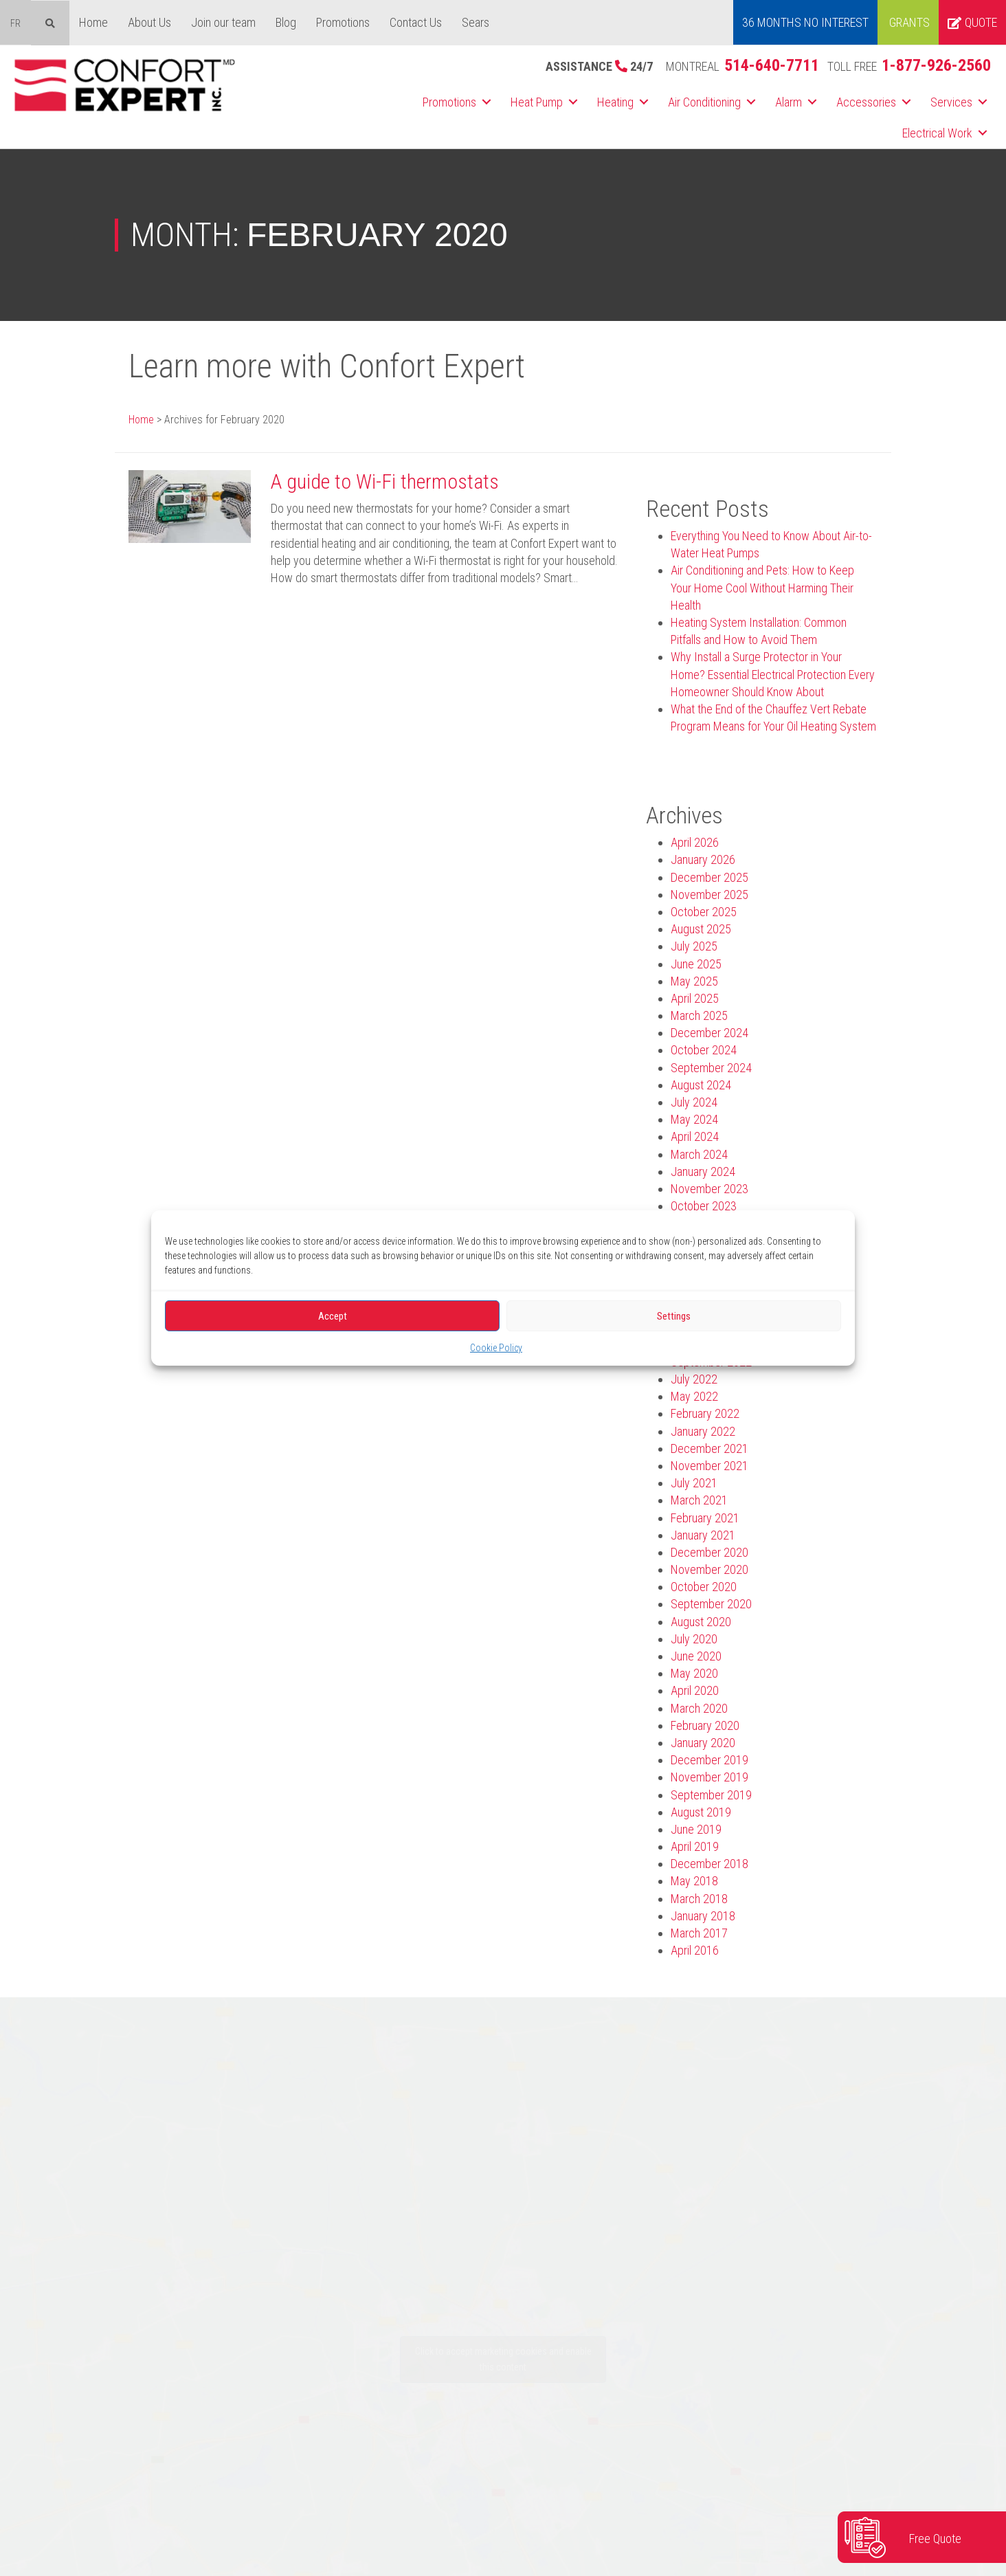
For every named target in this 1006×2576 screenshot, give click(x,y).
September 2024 (711, 1068)
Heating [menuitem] (615, 102)
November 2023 (709, 1188)
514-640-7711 (771, 65)
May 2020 (694, 1673)
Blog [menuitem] (286, 22)
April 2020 (695, 1690)
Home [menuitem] (93, 22)
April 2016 (695, 1950)
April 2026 (695, 842)
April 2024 (695, 1136)
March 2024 (699, 1154)
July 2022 (694, 1379)
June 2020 (696, 1656)
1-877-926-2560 (936, 65)
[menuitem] (15, 23)
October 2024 (704, 1050)
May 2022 (694, 1396)
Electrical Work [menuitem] (937, 133)
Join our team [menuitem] (223, 22)
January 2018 (703, 1916)
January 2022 (703, 1431)
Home (141, 419)
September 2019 (711, 1795)
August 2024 (701, 1085)
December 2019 (709, 1760)
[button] (486, 102)
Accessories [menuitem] (866, 102)
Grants (909, 22)
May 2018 (694, 1881)
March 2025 (699, 1015)
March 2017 (699, 1933)
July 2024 (694, 1102)
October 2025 (704, 911)
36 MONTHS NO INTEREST (805, 22)
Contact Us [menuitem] (416, 22)
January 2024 (703, 1171)
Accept (332, 1315)
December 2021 (709, 1448)
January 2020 (703, 1742)
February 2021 (705, 1518)
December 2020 (709, 1552)
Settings (674, 1315)
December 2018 (709, 1863)
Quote (972, 22)
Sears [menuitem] (475, 22)
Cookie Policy (496, 1347)
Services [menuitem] (951, 102)
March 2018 (699, 1898)
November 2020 (709, 1569)
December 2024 (709, 1032)
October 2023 (704, 1206)
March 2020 (699, 1708)
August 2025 (701, 929)
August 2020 (701, 1621)
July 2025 (694, 946)
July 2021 (694, 1483)
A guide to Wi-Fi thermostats (385, 481)
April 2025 (695, 998)
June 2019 (696, 1829)
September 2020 (711, 1604)
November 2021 (709, 1465)
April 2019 (695, 1846)
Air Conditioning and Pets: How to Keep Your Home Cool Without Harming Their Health (762, 587)
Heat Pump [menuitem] (537, 102)
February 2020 (705, 1725)
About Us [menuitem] (149, 22)
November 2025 (709, 894)
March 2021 (699, 1500)
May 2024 (694, 1119)
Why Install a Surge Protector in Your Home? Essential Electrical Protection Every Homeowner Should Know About (773, 673)
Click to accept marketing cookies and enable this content (503, 2359)
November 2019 (709, 1777)
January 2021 (703, 1535)
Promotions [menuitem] (343, 22)
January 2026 (703, 859)
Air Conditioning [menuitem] (704, 102)
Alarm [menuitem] (788, 102)
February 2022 (705, 1413)
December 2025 (709, 877)
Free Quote (935, 2538)
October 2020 (704, 1586)
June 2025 (696, 964)
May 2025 (694, 981)
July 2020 (694, 1639)
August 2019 (701, 1812)
